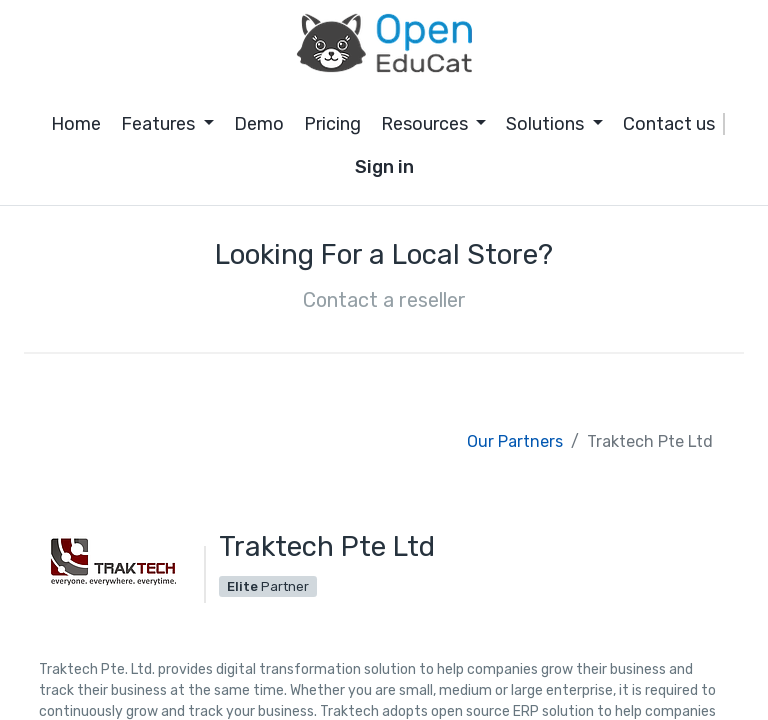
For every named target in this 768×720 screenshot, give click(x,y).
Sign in (384, 167)
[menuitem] (76, 124)
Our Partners (515, 441)
